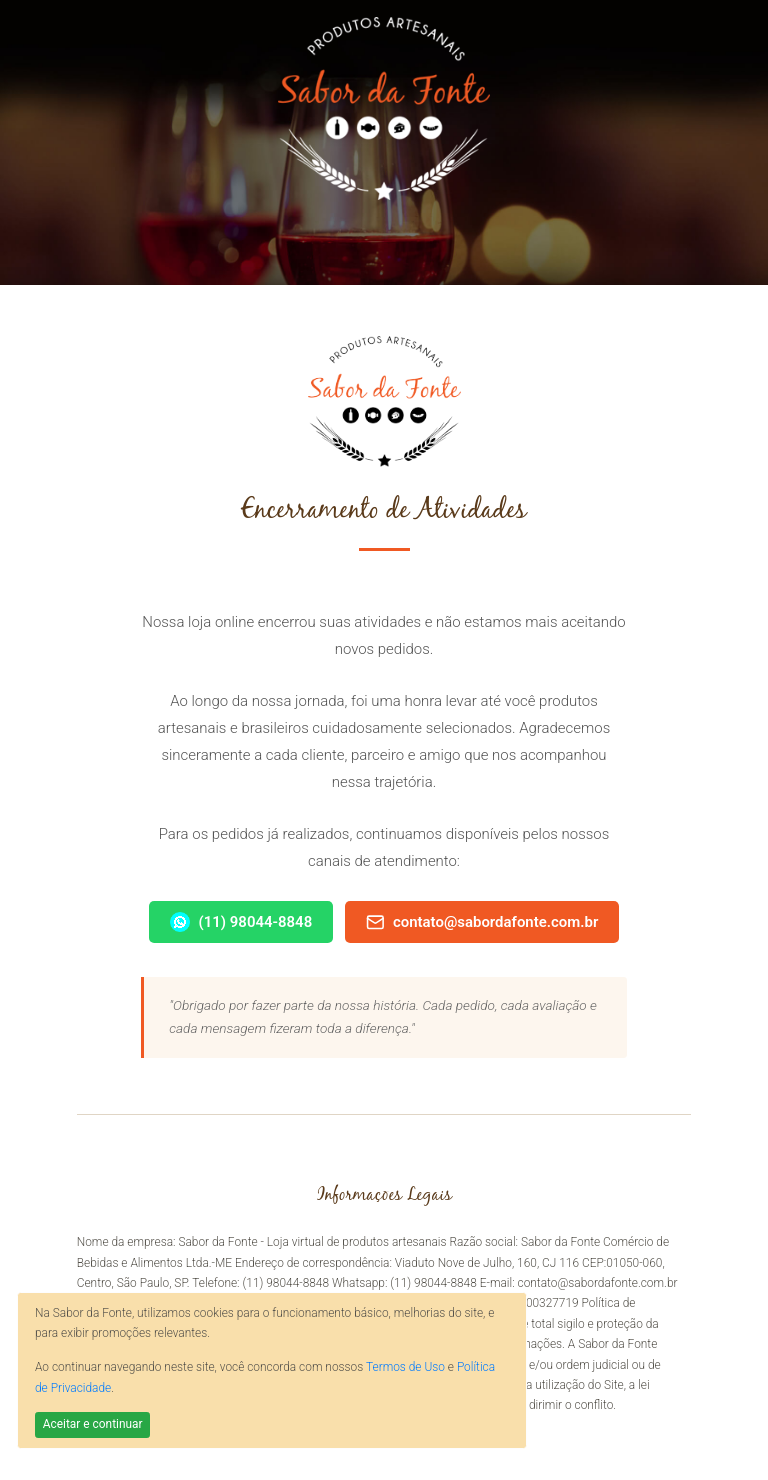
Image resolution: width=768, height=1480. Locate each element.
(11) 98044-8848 (241, 922)
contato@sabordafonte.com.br (482, 922)
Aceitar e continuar (93, 1424)
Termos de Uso (405, 1367)
